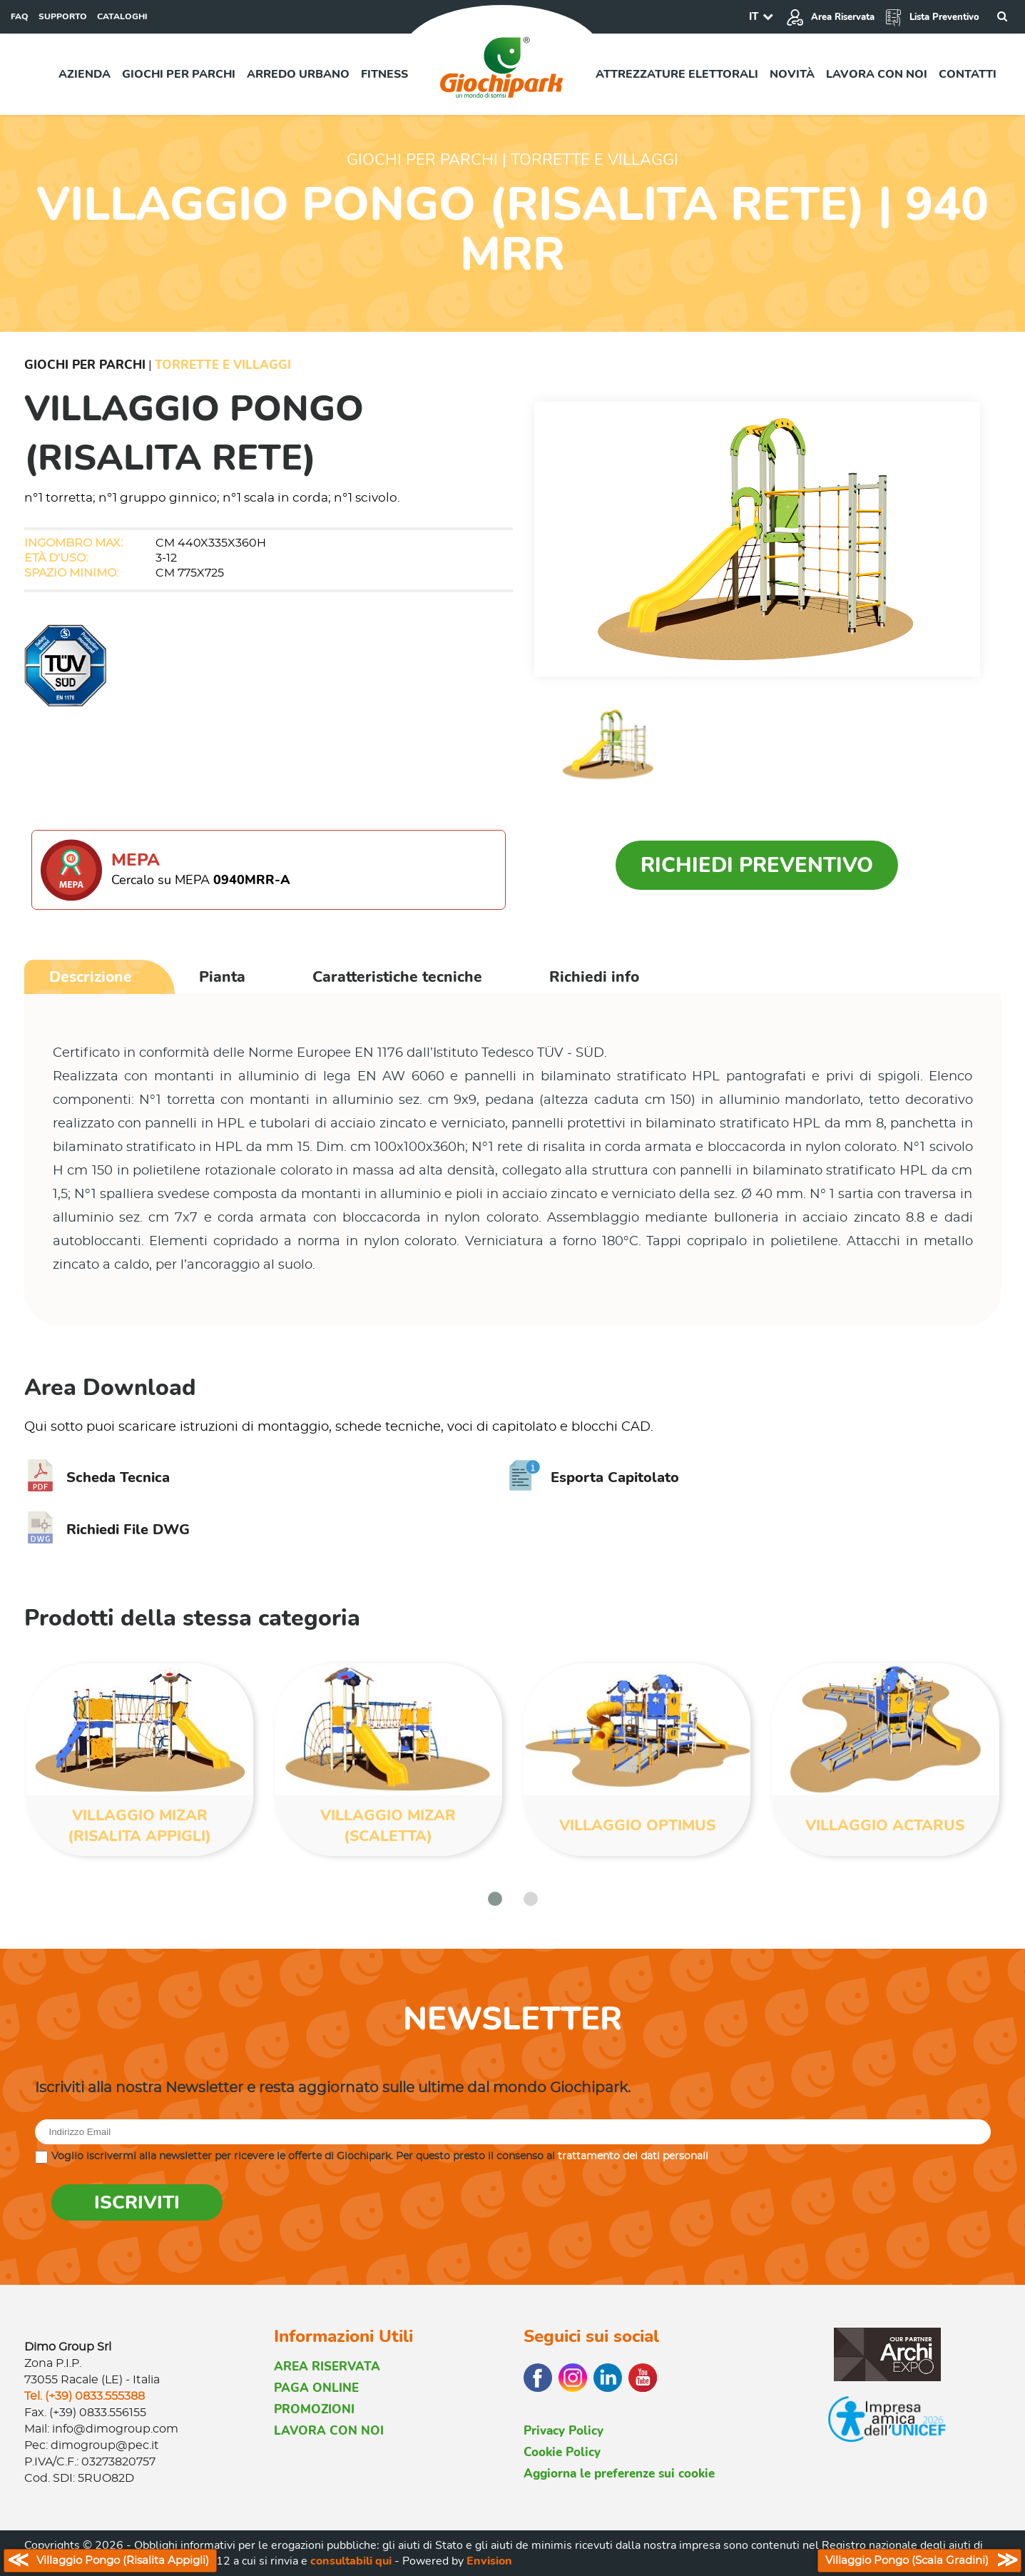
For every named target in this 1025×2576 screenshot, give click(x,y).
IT (753, 16)
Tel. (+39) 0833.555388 (84, 2396)
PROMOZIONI (314, 2409)
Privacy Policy (563, 2431)
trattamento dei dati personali (633, 2156)
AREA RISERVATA (327, 2366)
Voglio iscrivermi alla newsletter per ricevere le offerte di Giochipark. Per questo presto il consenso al (379, 2156)
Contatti (967, 74)
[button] (495, 1899)
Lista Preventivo (931, 17)
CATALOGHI (122, 16)
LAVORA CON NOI (329, 2431)
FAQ (20, 16)
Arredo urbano (298, 74)
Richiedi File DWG (107, 1529)
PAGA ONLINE (316, 2388)
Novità (792, 74)
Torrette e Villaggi (223, 365)
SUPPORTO (63, 16)
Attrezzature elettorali (677, 74)
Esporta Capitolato (594, 1477)
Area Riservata (830, 17)
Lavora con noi (876, 74)
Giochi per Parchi (85, 365)
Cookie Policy (562, 2452)
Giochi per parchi (178, 74)
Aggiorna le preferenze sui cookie (619, 2473)
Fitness (384, 74)
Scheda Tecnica (97, 1477)
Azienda (84, 74)
